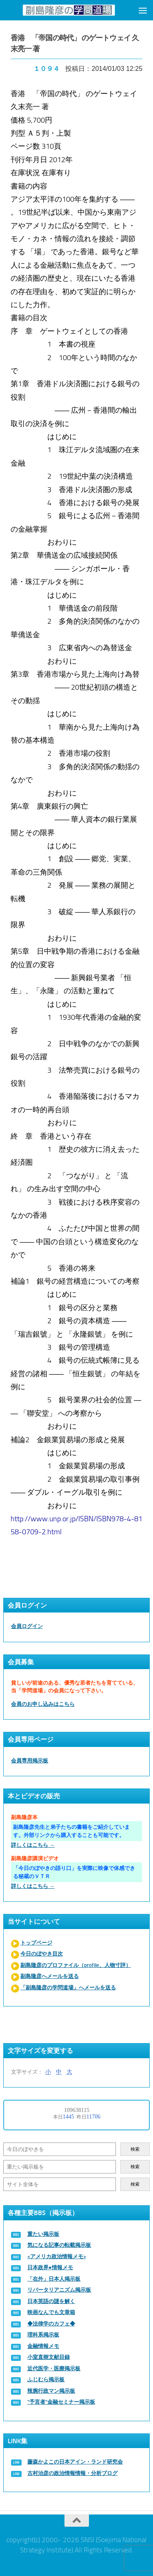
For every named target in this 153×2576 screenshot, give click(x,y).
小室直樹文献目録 (48, 2357)
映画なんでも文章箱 (51, 2312)
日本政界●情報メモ (50, 2267)
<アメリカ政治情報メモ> (56, 2256)
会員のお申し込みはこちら (43, 1704)
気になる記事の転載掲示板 (59, 2245)
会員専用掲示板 (29, 1761)
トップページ (36, 1943)
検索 (135, 2149)
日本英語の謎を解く (51, 2301)
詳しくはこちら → (33, 1845)
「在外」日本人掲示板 (53, 2279)
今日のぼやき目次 (41, 1954)
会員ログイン (27, 1626)
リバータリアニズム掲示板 (59, 2290)
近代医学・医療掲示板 (53, 2368)
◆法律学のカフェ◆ (51, 2324)
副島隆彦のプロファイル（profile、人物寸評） (75, 1965)
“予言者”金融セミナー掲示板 (61, 2402)
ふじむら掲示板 (45, 2379)
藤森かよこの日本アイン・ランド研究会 (75, 2462)
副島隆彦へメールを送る (49, 1976)
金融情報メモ (43, 2346)
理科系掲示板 (43, 2335)
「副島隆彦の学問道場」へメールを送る (68, 1987)
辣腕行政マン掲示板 (51, 2391)
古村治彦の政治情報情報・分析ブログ (72, 2473)
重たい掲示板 (43, 2234)
